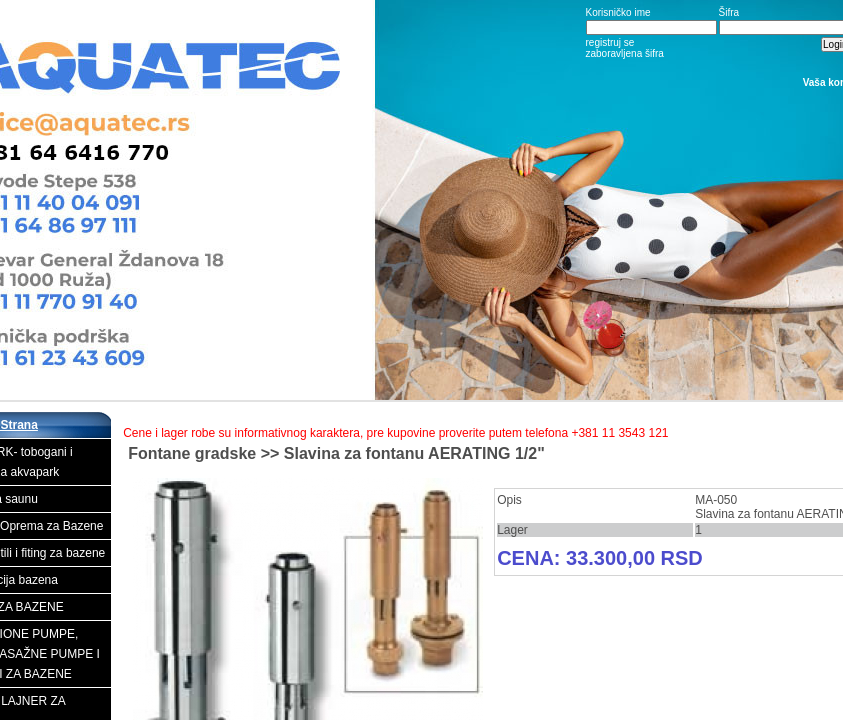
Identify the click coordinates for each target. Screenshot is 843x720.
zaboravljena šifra (625, 53)
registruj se (610, 42)
